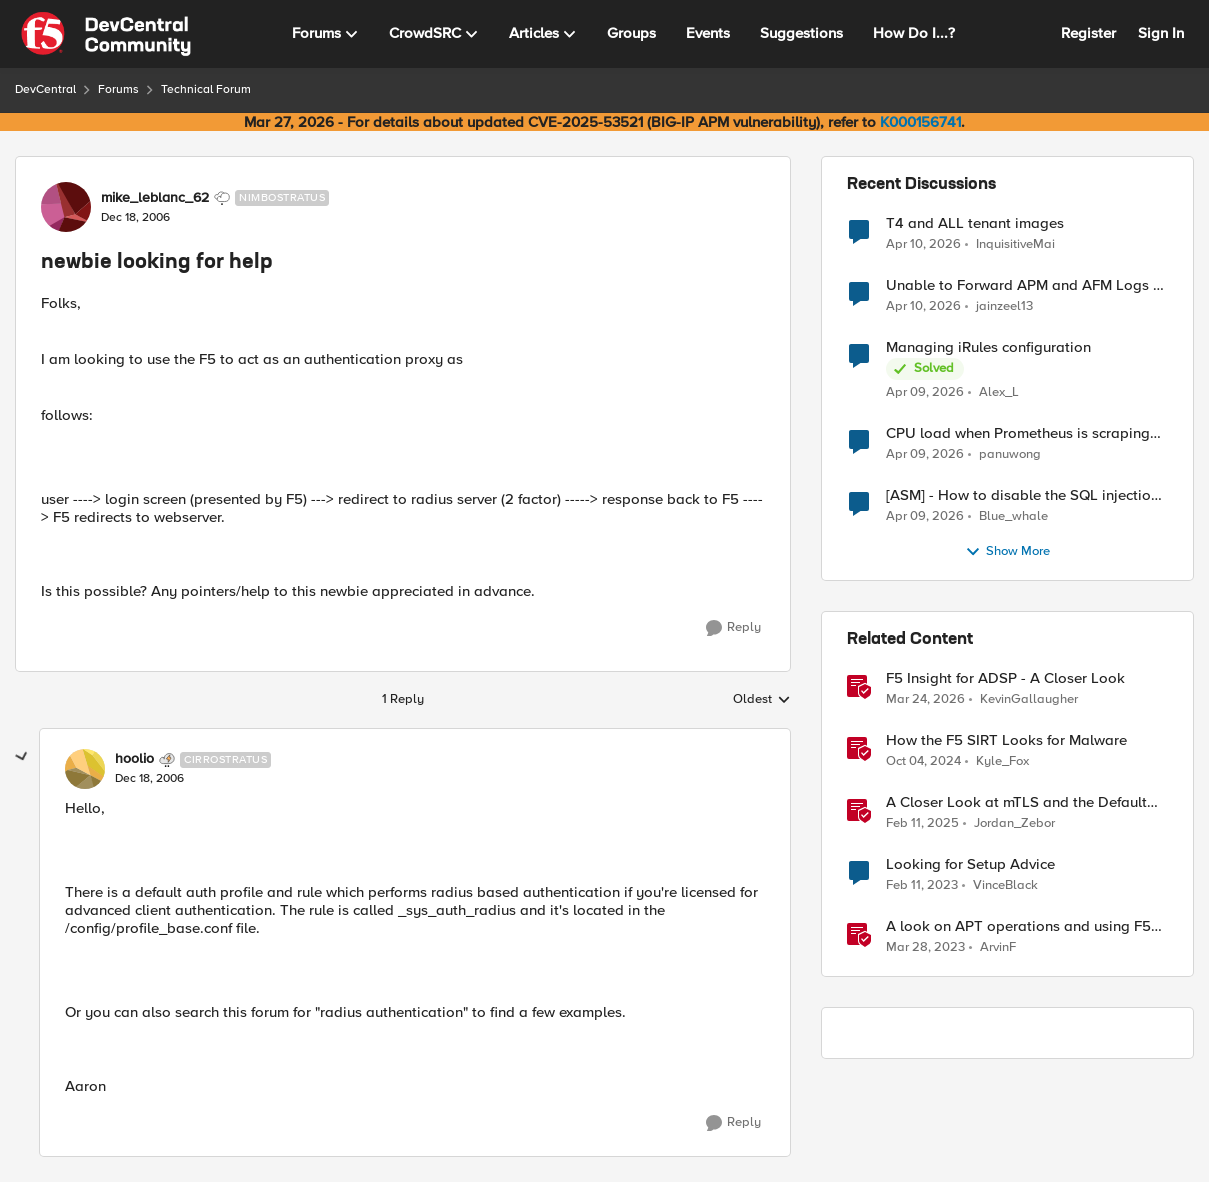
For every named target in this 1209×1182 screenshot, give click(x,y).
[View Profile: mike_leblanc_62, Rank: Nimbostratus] (66, 207)
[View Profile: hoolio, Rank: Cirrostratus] (85, 769)
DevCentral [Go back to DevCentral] (45, 89)
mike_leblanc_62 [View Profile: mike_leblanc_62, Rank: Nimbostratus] (155, 198)
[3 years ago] (922, 886)
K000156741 (920, 122)
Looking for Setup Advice (970, 864)
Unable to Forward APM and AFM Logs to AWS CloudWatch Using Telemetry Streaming (1026, 285)
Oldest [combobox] (762, 700)
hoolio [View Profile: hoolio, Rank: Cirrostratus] (134, 759)
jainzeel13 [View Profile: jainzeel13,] (1004, 306)
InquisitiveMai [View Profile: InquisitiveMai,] (1015, 243)
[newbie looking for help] (149, 779)
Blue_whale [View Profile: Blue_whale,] (1013, 516)
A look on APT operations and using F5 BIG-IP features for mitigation (1018, 926)
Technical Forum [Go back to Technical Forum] (206, 89)
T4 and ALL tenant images (975, 223)
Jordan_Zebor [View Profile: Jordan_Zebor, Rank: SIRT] (1014, 823)
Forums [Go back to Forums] (118, 89)
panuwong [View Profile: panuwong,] (1010, 454)
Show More (1007, 552)
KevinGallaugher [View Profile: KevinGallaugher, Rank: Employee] (1029, 699)
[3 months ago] (923, 244)
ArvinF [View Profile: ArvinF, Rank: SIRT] (998, 947)
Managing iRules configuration (988, 347)
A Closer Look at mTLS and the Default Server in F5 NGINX (1016, 802)
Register (1088, 33)
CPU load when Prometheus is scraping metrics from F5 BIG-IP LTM (1018, 433)
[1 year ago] (923, 762)
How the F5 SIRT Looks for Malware (1006, 740)
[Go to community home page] (106, 34)
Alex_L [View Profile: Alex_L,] (999, 392)
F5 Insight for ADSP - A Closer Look (1005, 678)
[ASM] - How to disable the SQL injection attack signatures (1022, 495)
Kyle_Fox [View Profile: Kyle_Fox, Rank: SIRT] (1002, 761)
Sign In (1161, 33)
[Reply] (733, 628)
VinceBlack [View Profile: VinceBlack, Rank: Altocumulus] (1005, 885)
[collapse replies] (22, 757)
